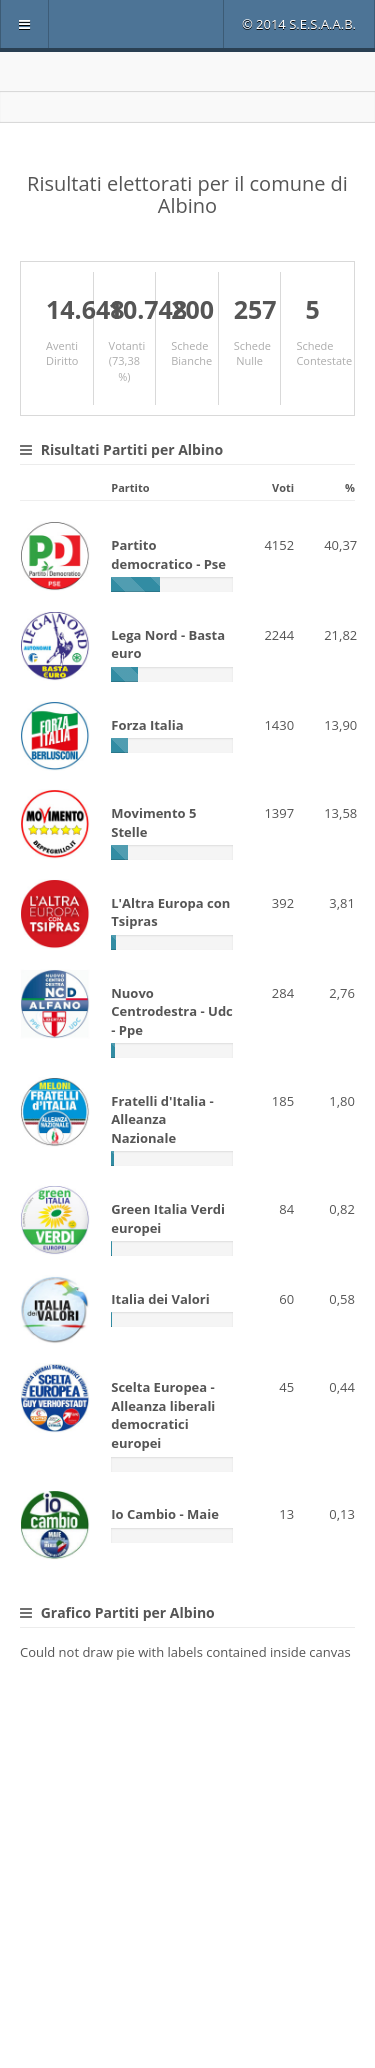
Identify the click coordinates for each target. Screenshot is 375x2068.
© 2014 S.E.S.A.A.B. (299, 24)
